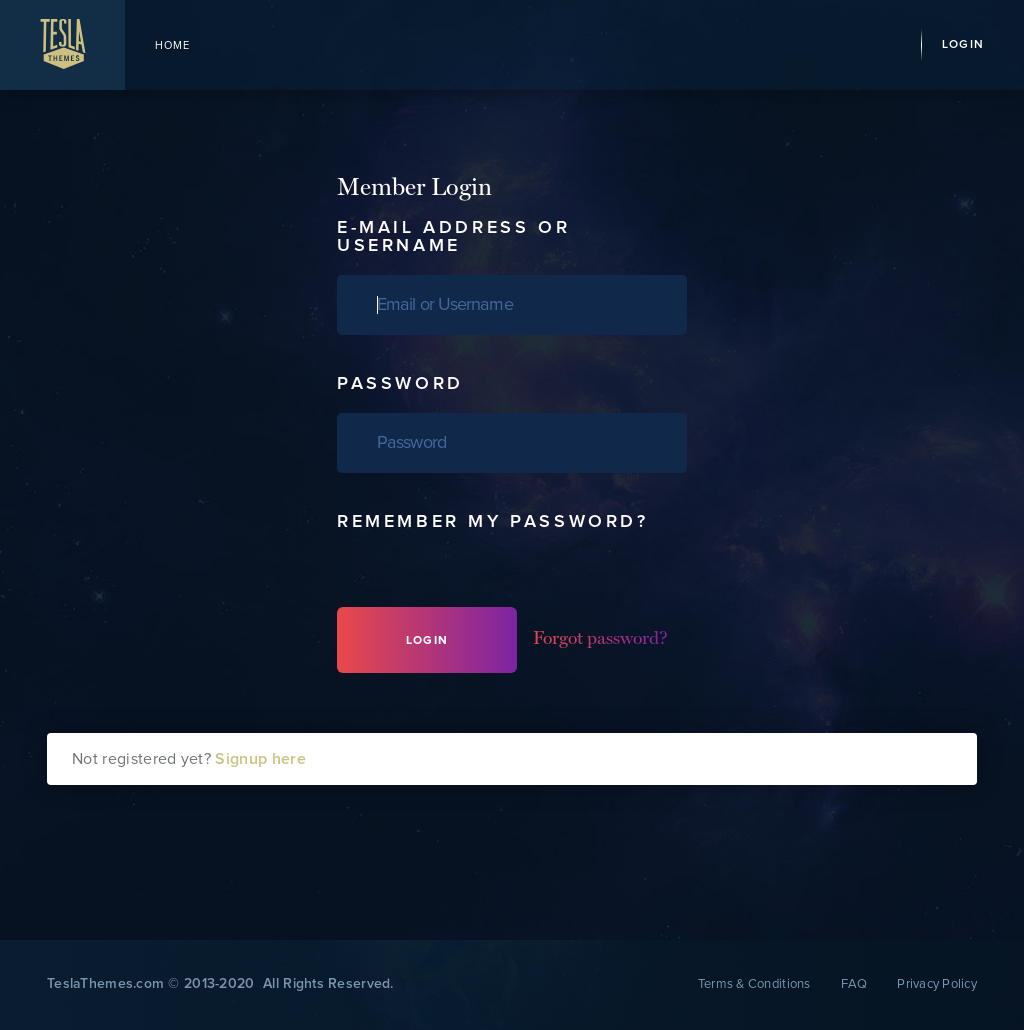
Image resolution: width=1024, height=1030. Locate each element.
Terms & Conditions (754, 984)
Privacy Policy (937, 984)
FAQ (854, 984)
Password (400, 384)
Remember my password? (493, 522)
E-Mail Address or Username (453, 237)
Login (963, 45)
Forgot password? (600, 637)
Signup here (260, 759)
